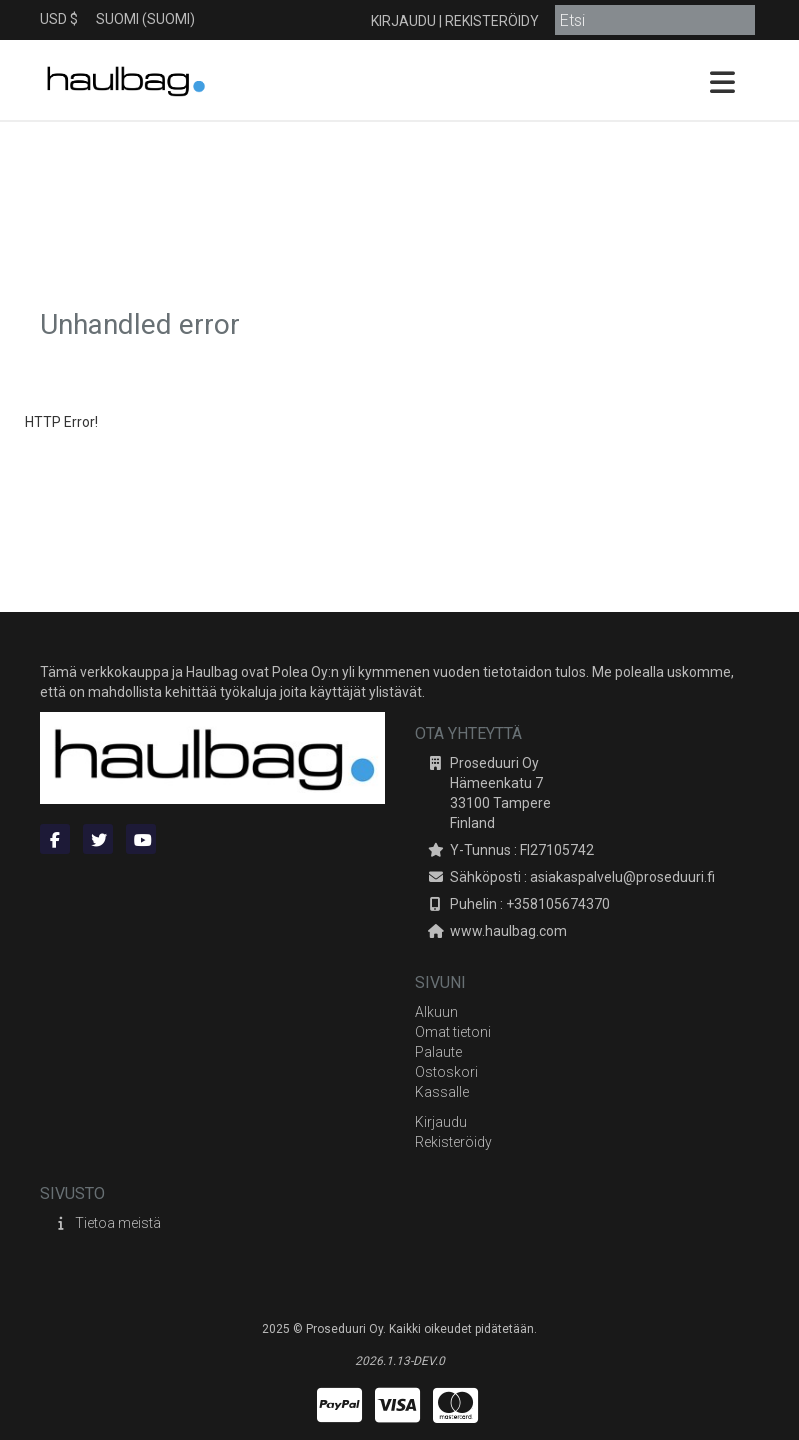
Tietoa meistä (118, 1223)
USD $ (59, 19)
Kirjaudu (403, 21)
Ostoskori (446, 1072)
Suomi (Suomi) (145, 19)
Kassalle (442, 1092)
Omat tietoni (453, 1032)
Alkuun (436, 1012)
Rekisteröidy (492, 21)
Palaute (438, 1052)
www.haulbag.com (508, 931)
